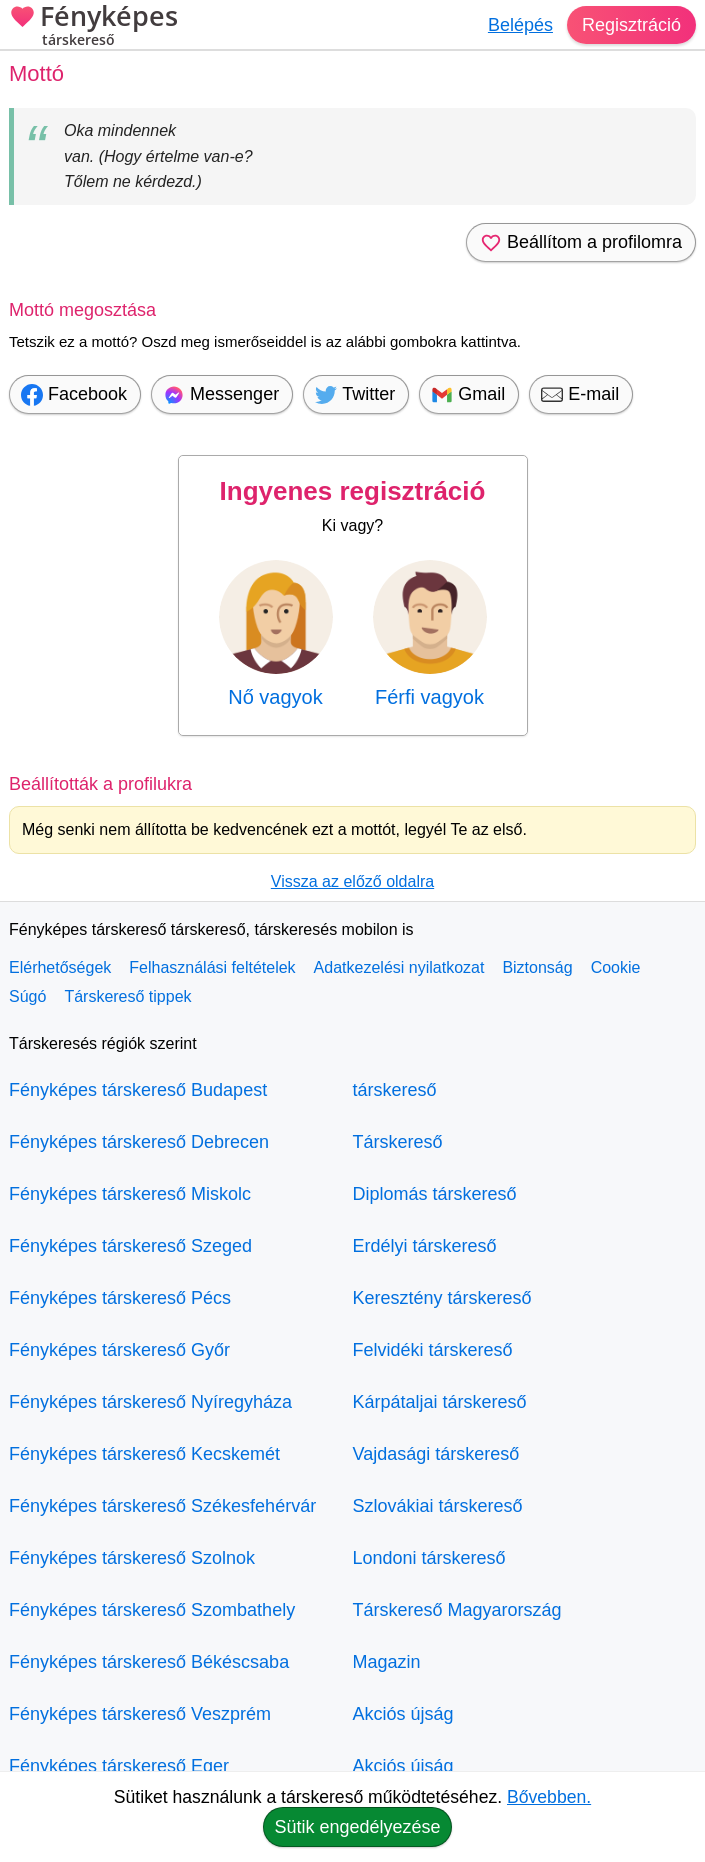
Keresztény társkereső (442, 1298)
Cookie (616, 967)
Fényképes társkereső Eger (119, 1766)
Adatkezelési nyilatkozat (399, 967)
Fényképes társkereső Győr (119, 1350)
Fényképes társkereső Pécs (120, 1298)
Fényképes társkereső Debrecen (139, 1142)
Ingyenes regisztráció (353, 491)
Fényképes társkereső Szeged (130, 1246)
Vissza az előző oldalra (352, 881)
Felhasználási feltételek (212, 967)
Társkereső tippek (127, 996)
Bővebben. (549, 1797)
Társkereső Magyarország (457, 1610)
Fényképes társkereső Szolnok (132, 1558)
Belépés (520, 25)
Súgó (27, 996)
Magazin (387, 1662)
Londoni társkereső (429, 1558)
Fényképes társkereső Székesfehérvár (162, 1506)
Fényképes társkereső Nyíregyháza (150, 1402)
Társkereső (398, 1142)
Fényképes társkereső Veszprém (140, 1714)
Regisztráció (631, 25)
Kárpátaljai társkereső (440, 1402)
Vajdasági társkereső (436, 1454)
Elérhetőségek (60, 967)
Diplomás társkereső (435, 1194)
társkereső (395, 1090)
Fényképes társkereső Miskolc (130, 1194)
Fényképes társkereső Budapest (138, 1090)
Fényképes (93, 27)
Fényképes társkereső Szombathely (152, 1610)
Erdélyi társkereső (425, 1246)
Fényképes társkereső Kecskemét (144, 1454)
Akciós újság (403, 1714)
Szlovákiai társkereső (438, 1506)
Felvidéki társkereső (433, 1350)
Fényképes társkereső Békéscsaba (149, 1662)
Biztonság (537, 967)
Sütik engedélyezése (357, 1827)
